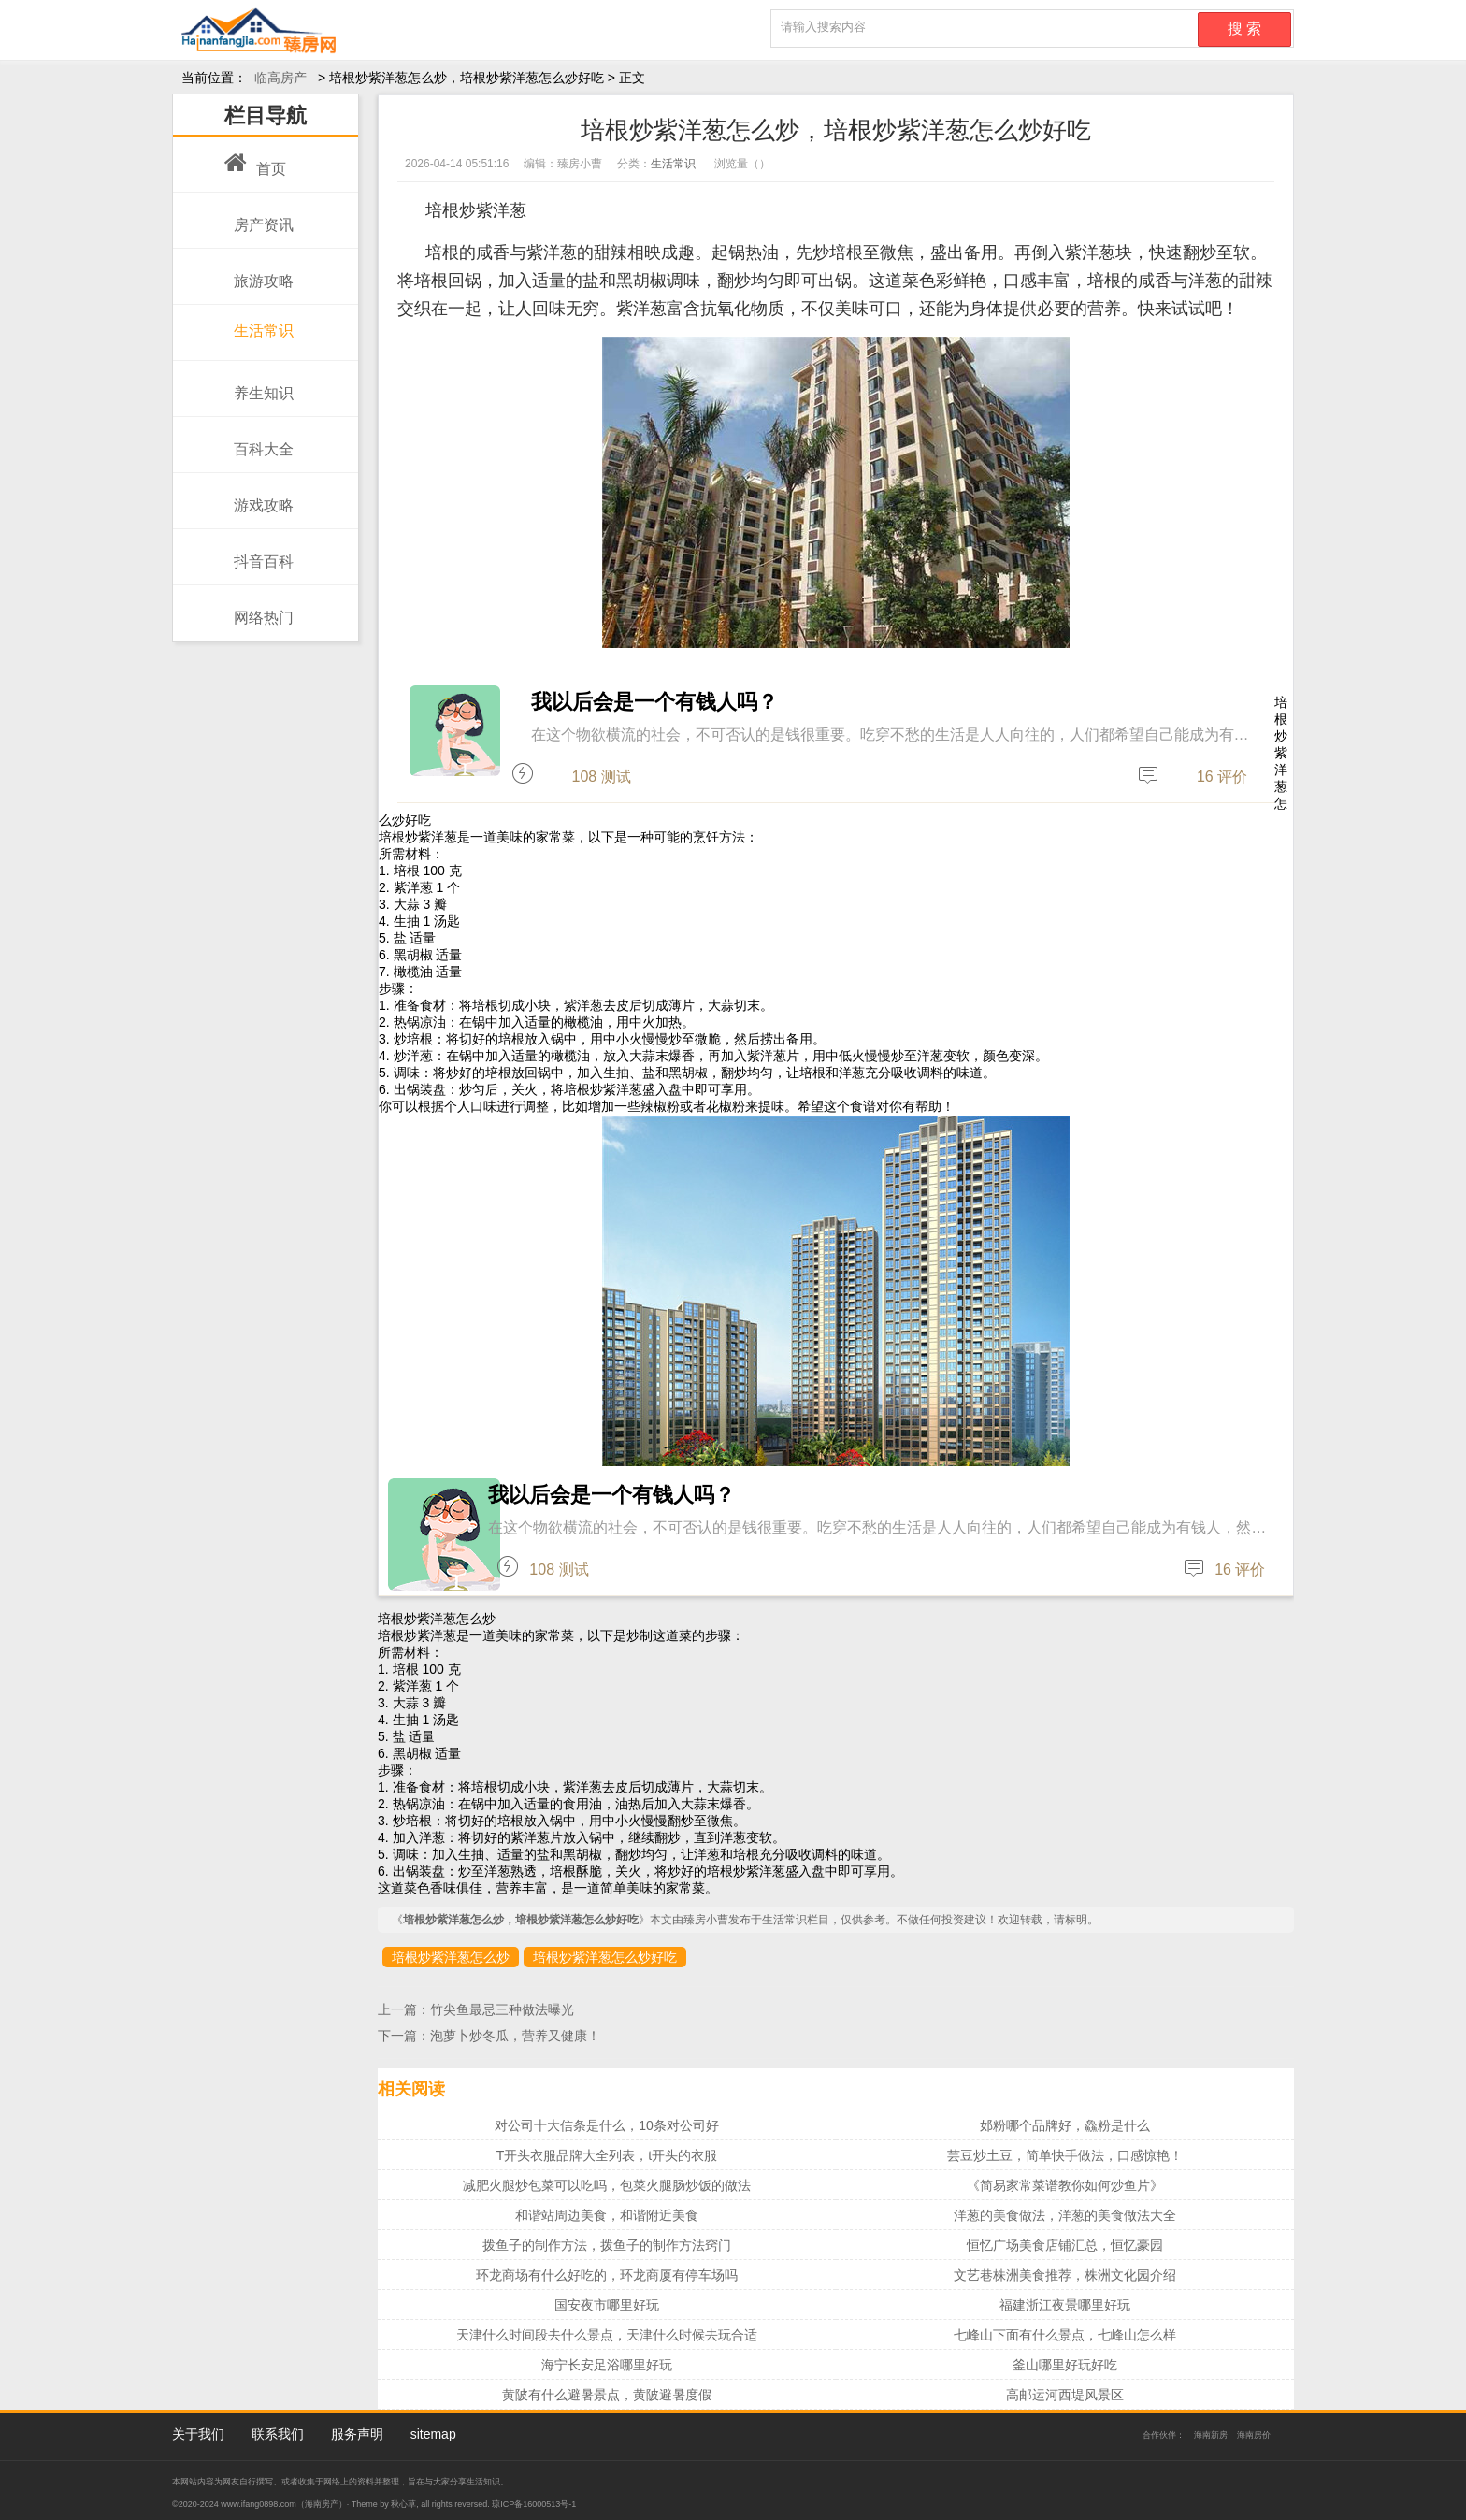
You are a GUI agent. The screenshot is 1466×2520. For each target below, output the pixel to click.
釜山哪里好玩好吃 (1065, 2364)
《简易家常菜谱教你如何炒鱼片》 (1065, 2185)
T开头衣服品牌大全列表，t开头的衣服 (606, 2155)
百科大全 (259, 439)
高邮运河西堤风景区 (1065, 2394)
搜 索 (1244, 28)
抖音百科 (259, 551)
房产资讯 (259, 215)
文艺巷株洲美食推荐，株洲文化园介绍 (1065, 2275)
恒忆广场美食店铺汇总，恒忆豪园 (1065, 2245)
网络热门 (259, 608)
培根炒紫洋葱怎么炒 (451, 1957)
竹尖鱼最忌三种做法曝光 (502, 2009)
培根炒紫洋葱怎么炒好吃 (605, 1957)
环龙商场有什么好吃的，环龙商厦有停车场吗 (607, 2275)
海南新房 (1211, 2435)
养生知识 (259, 383)
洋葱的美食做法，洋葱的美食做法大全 (1065, 2215)
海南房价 (1254, 2435)
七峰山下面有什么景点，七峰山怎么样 (1065, 2334)
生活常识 (259, 324)
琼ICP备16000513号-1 (534, 2504)
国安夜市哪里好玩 (606, 2304)
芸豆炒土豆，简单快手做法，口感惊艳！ (1065, 2155)
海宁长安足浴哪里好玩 (606, 2364)
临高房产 (280, 77)
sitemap (433, 2433)
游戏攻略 (259, 495)
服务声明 (357, 2433)
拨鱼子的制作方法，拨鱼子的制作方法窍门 (606, 2245)
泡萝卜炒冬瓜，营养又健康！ (515, 2035)
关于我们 (198, 2433)
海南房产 (321, 2504)
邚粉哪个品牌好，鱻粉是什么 (1065, 2125)
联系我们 (278, 2433)
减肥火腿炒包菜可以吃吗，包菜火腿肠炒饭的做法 (607, 2185)
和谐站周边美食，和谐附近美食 (606, 2215)
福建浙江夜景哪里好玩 (1064, 2304)
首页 (255, 159)
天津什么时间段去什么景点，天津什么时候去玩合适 (606, 2334)
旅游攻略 (259, 271)
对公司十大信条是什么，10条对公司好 (607, 2125)
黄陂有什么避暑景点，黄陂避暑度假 (606, 2394)
